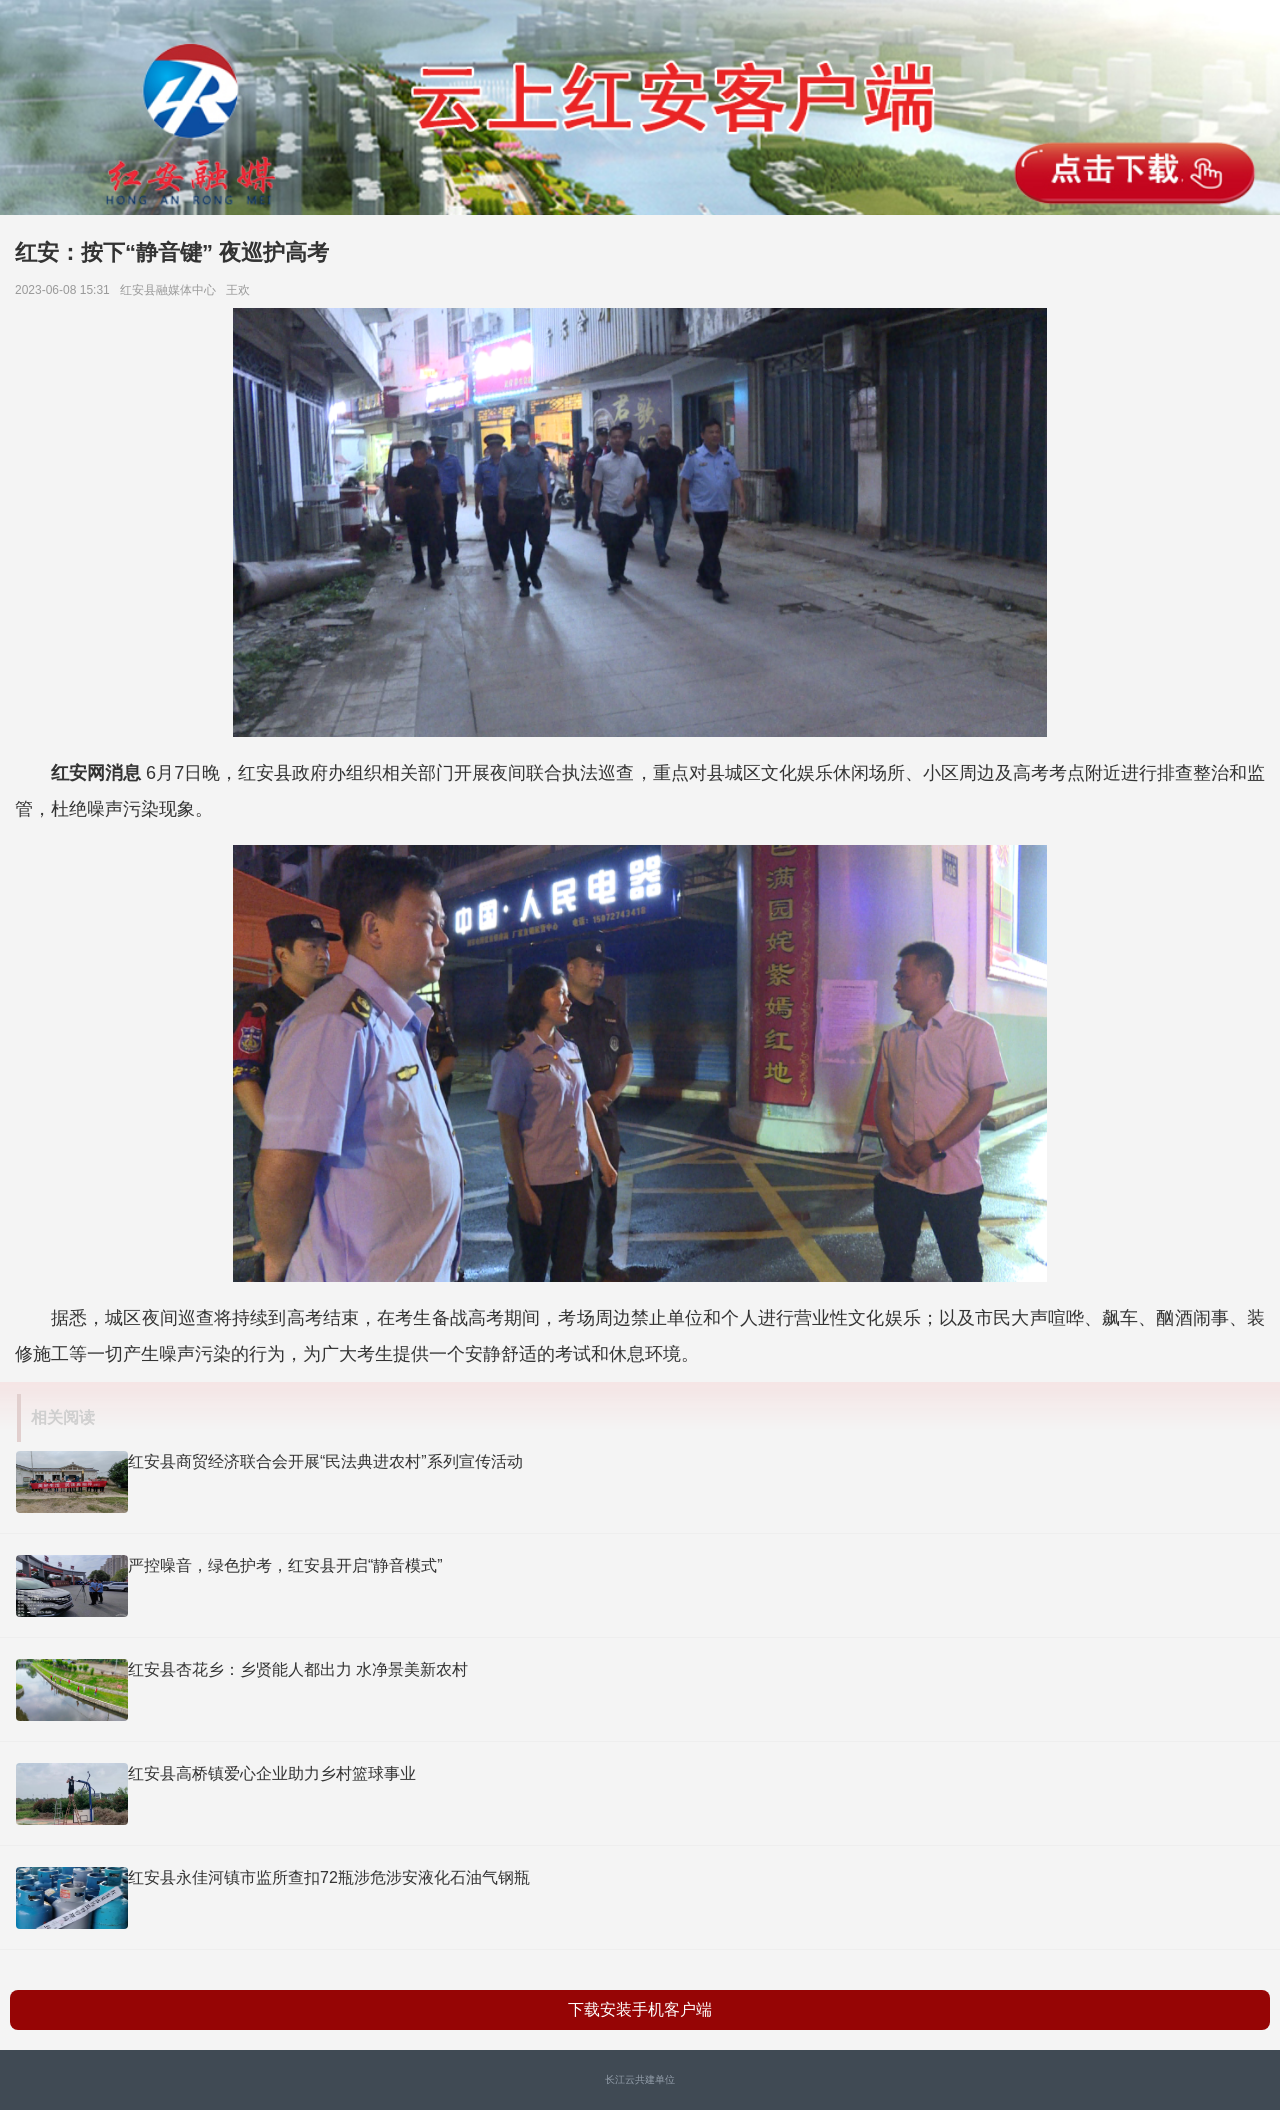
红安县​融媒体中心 (171, 290)
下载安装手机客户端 (640, 2009)
